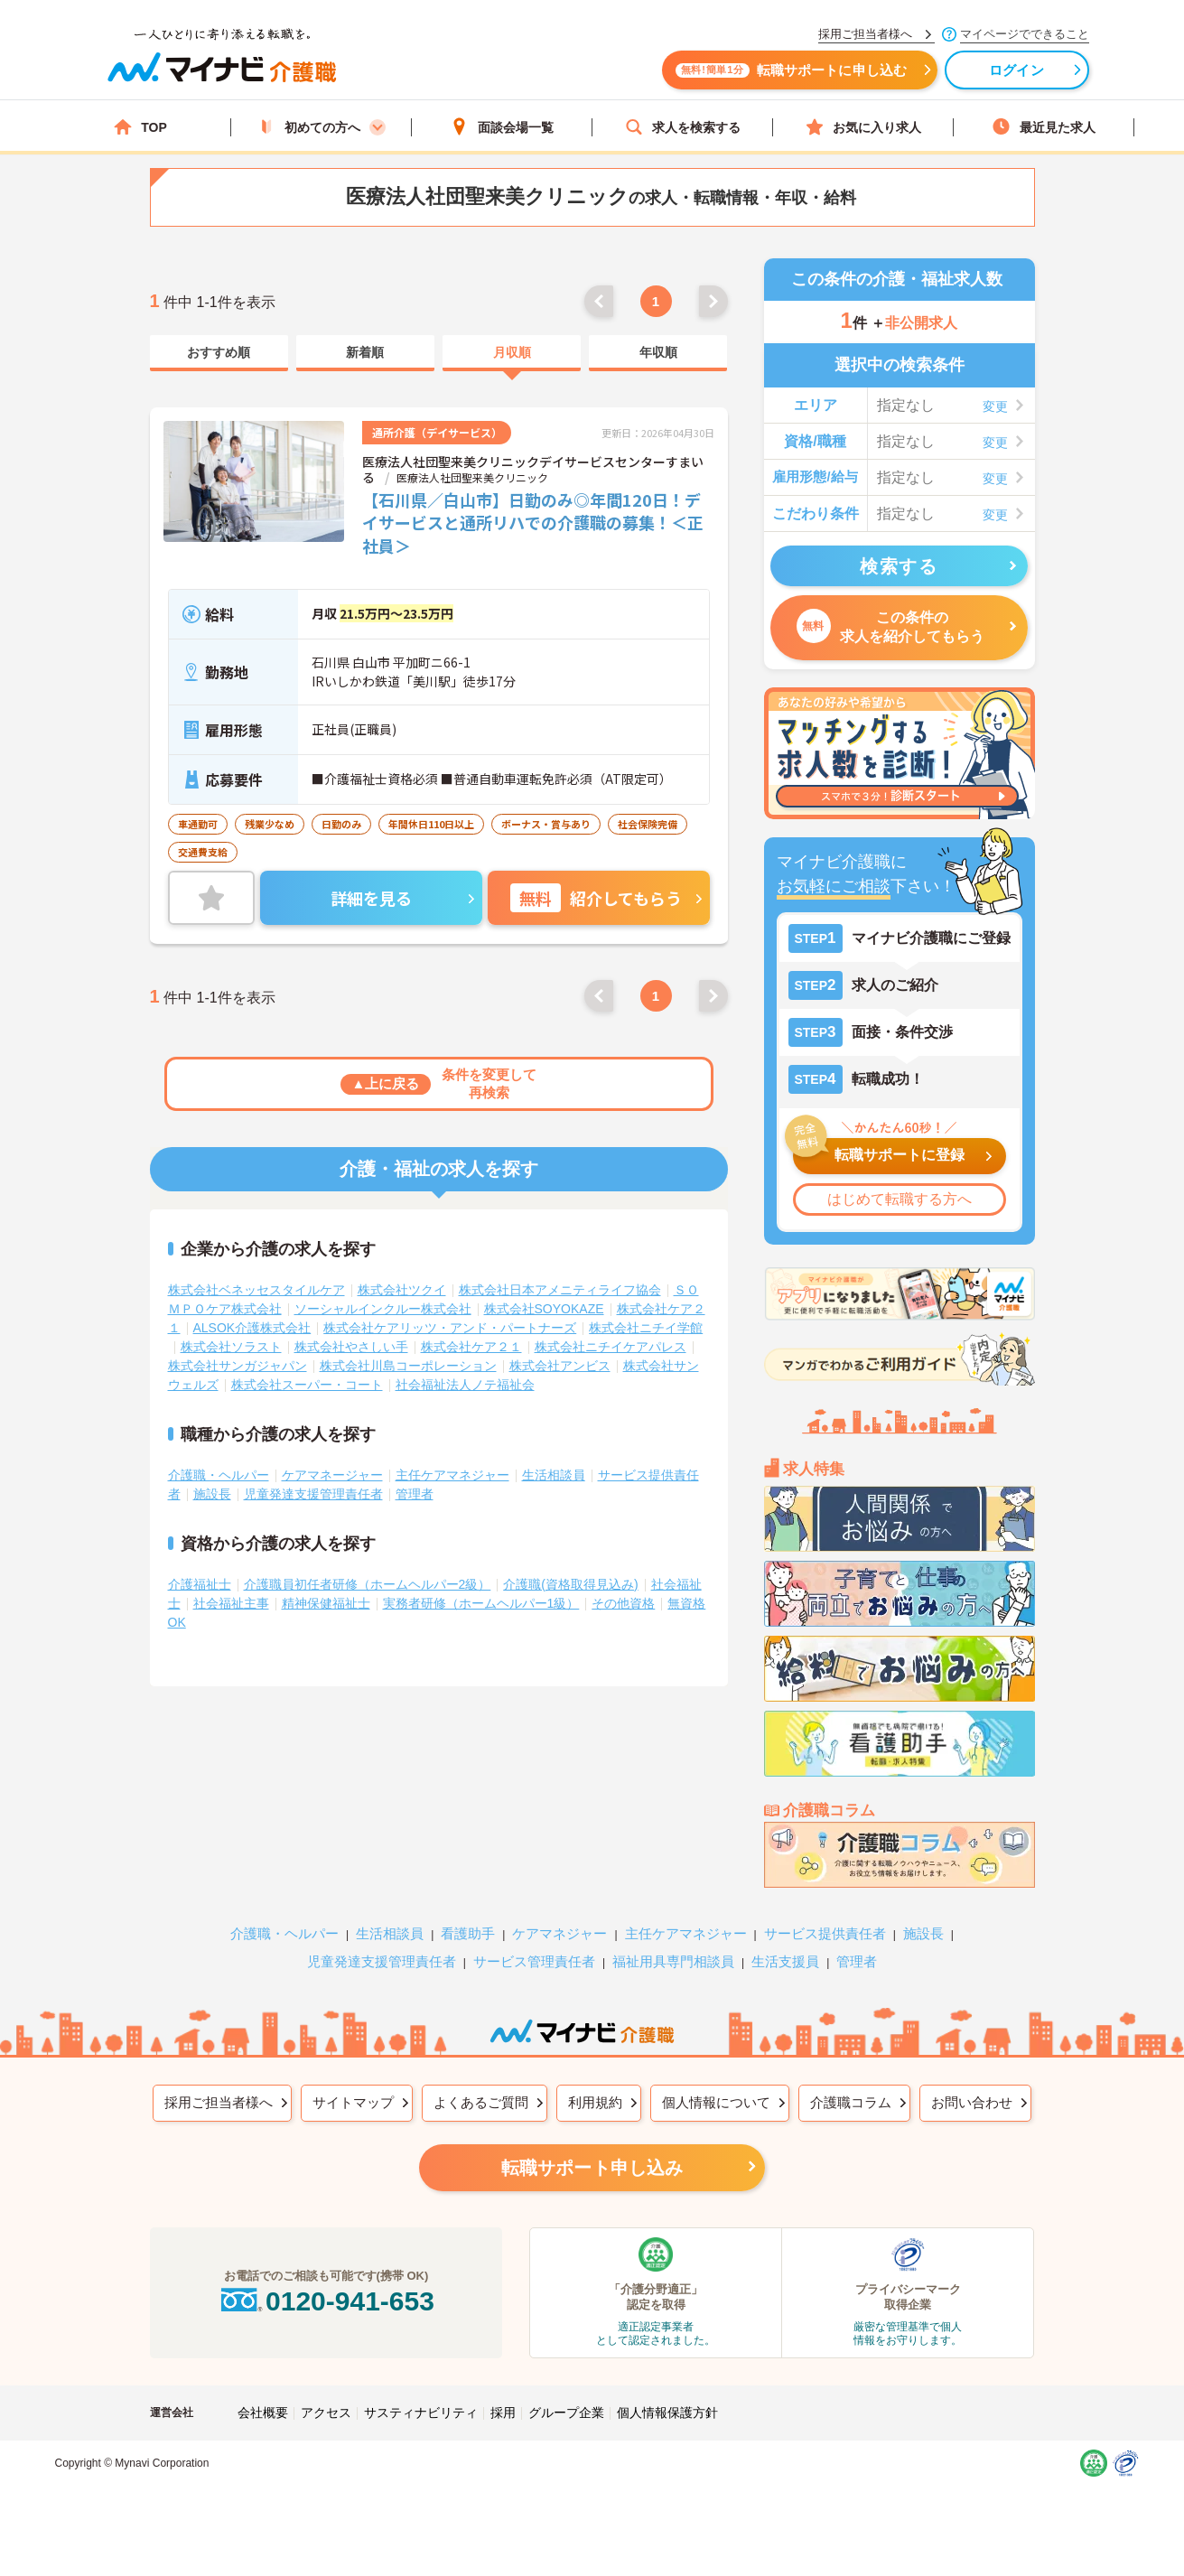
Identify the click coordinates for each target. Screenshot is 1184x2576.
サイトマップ (353, 2102)
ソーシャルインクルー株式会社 (382, 1309)
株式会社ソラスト (231, 1346)
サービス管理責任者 (534, 1961)
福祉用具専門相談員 (673, 1961)
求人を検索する (683, 126)
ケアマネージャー (332, 1475)
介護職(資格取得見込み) (570, 1584)
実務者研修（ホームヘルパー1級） (481, 1603)
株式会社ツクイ (402, 1290)
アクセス (326, 2412)
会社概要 (263, 2412)
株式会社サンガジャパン (237, 1365)
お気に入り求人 (863, 126)
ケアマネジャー (559, 1933)
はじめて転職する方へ (899, 1199)
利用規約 (595, 2102)
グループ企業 (566, 2412)
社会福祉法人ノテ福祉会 (465, 1384)
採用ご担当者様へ (218, 2102)
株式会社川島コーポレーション (408, 1365)
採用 (503, 2412)
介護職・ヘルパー (218, 1475)
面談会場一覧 (502, 126)
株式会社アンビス (560, 1365)
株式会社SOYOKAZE (544, 1309)
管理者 (415, 1494)
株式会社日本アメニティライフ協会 (560, 1290)
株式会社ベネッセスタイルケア (256, 1290)
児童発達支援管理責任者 (313, 1494)
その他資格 (623, 1603)
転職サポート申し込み (592, 2168)
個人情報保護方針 (667, 2412)
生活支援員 (785, 1961)
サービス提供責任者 (825, 1933)
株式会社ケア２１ (471, 1346)
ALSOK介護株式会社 (252, 1328)
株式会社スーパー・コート (307, 1384)
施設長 (212, 1494)
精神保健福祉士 (326, 1603)
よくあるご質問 (481, 2102)
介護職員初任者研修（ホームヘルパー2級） (367, 1584)
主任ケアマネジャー (452, 1475)
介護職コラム (850, 2102)
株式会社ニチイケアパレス (610, 1346)
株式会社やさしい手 (351, 1346)
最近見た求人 (1044, 126)
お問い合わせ (971, 2102)
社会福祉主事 (231, 1603)
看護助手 (468, 1933)
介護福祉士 (199, 1584)
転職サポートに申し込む (791, 70)
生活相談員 (553, 1475)
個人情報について (716, 2102)
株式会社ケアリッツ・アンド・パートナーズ (449, 1328)
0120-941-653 (326, 2301)
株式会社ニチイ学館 (646, 1328)
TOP (140, 126)
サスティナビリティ (421, 2412)
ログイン (1016, 70)
